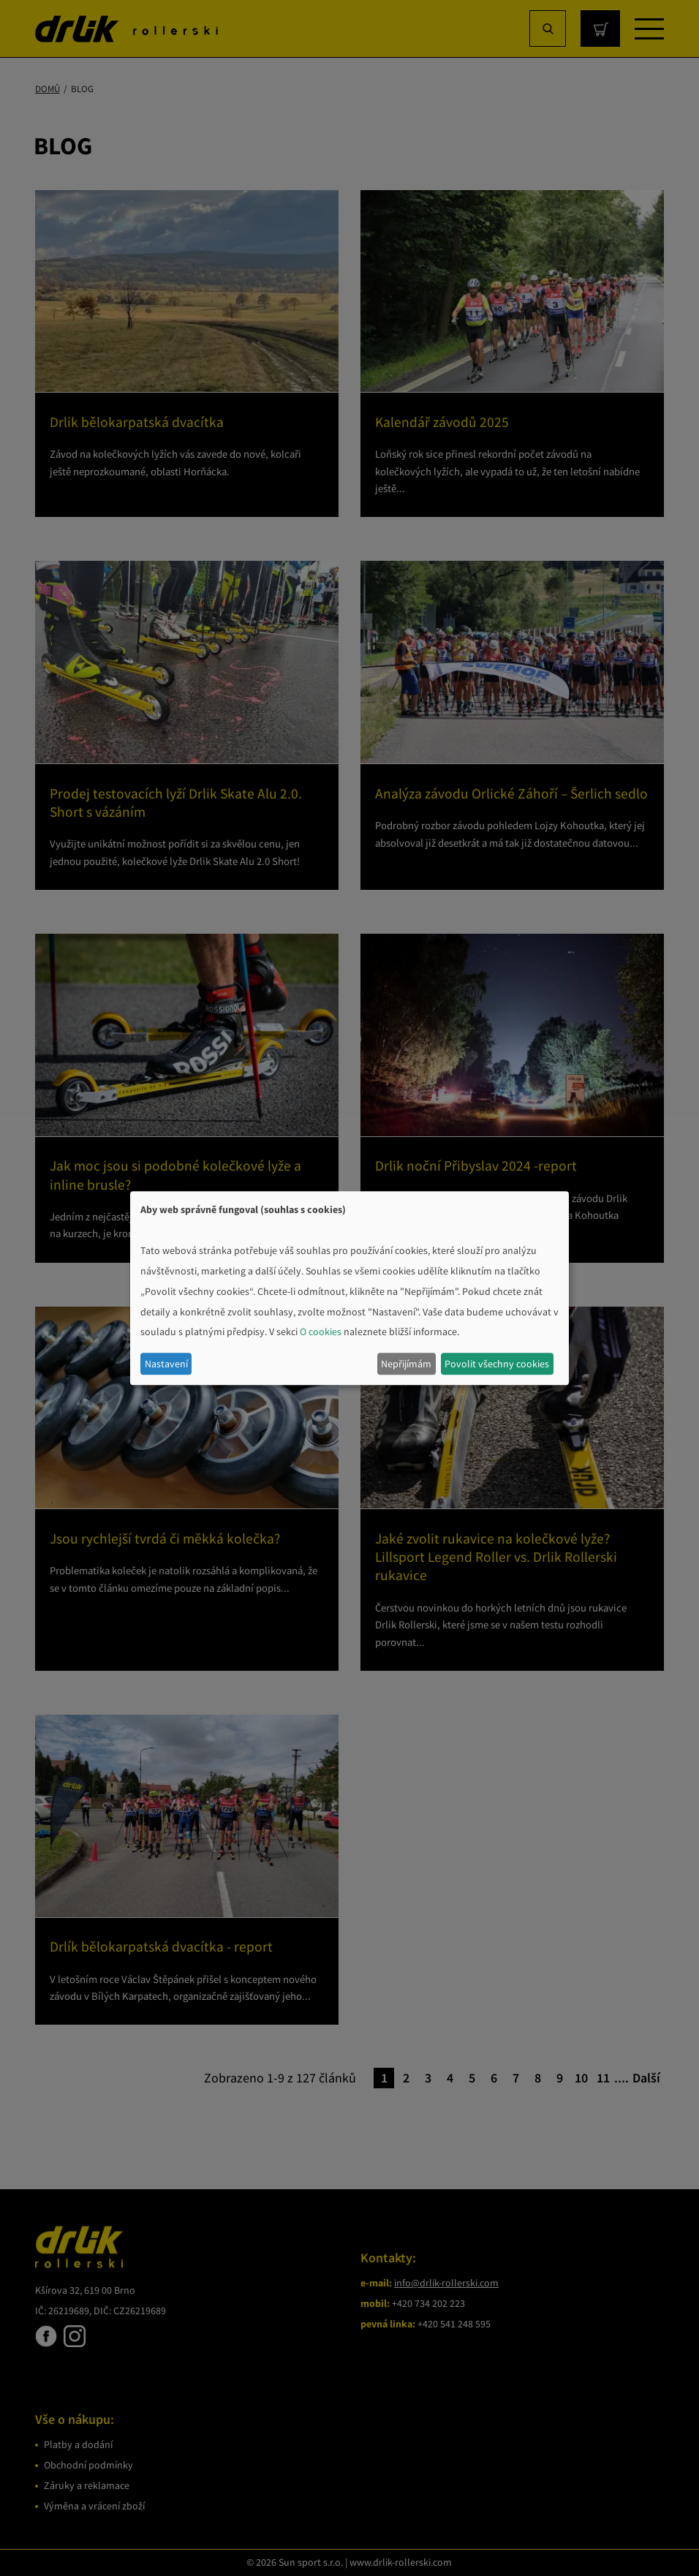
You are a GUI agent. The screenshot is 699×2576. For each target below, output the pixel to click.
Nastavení (166, 1363)
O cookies (320, 1332)
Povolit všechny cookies (497, 1363)
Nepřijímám (406, 1363)
